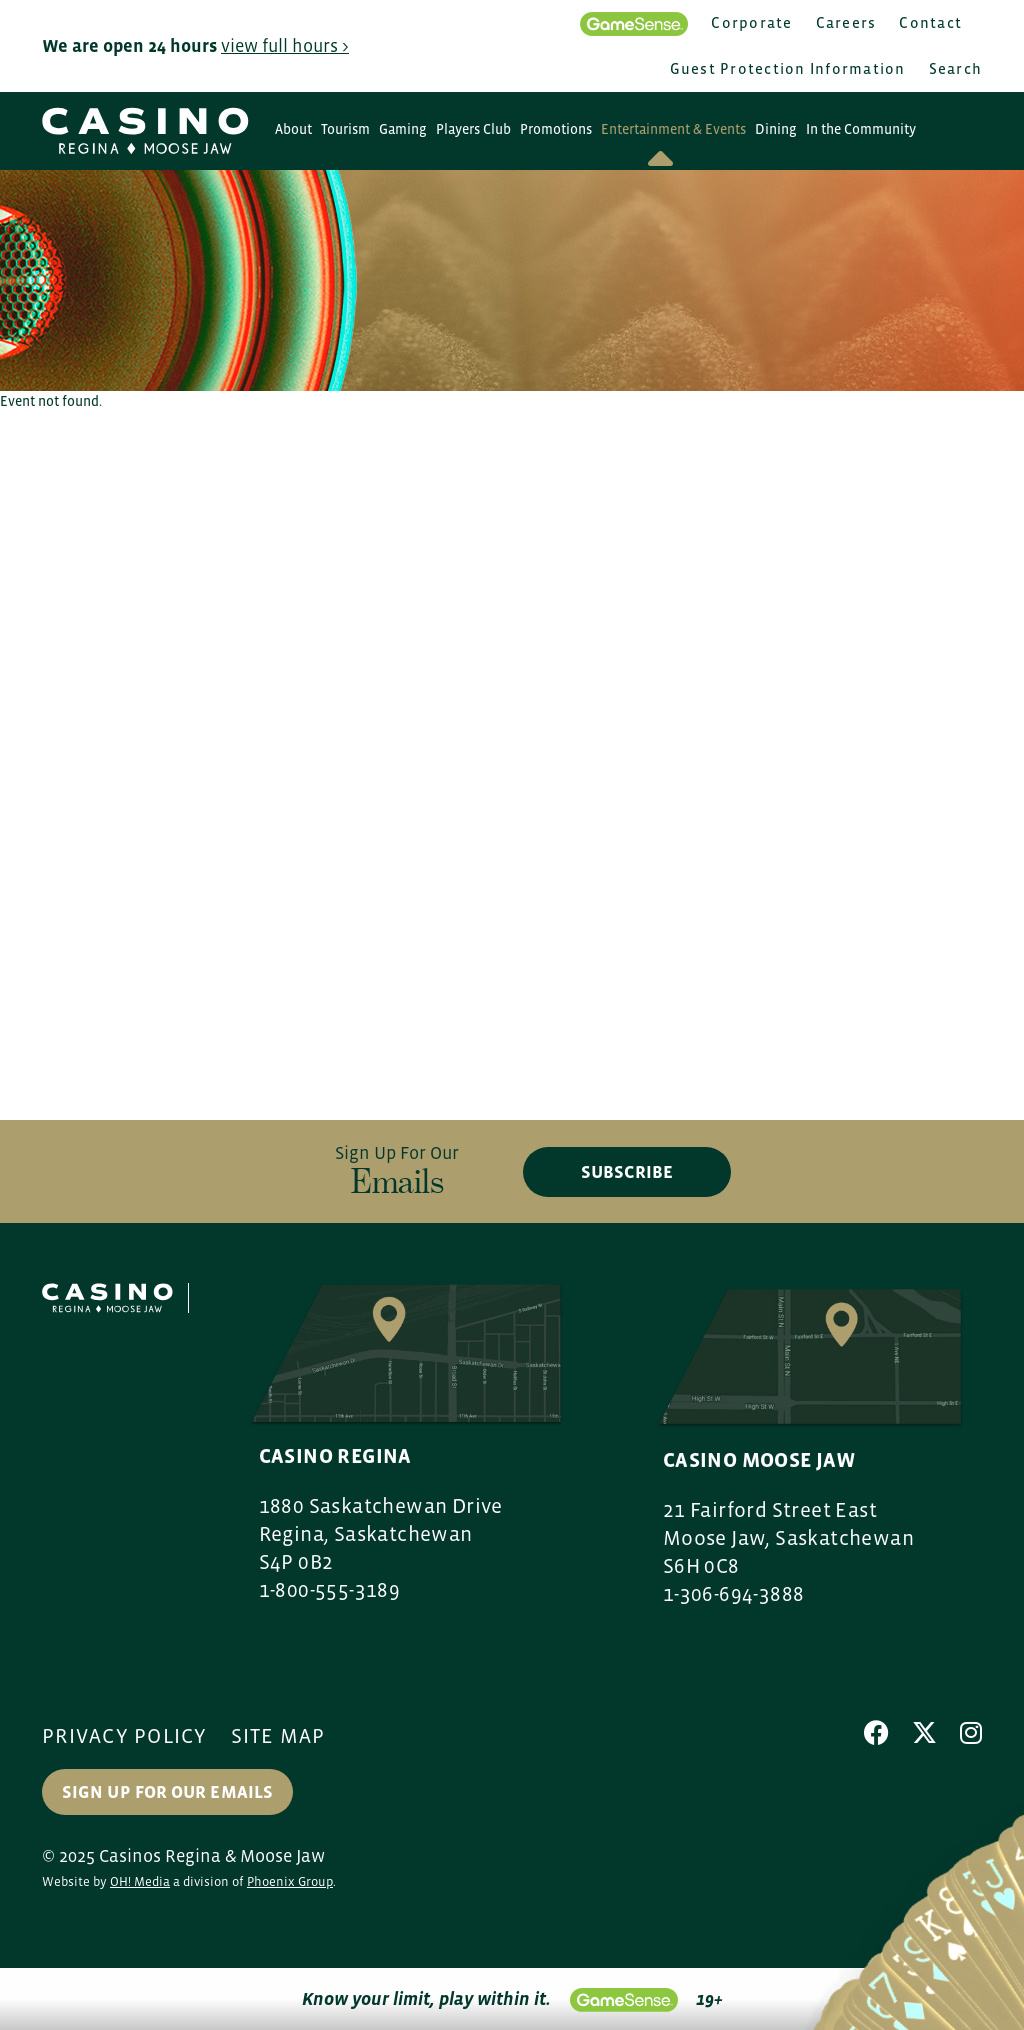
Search (956, 68)
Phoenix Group (290, 1881)
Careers (846, 22)
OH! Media (140, 1881)
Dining (776, 129)
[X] (924, 1733)
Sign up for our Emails (167, 1792)
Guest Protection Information (788, 68)
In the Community (861, 129)
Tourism (345, 129)
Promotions (556, 129)
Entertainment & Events (673, 129)
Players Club (473, 129)
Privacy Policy (125, 1736)
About (293, 129)
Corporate (751, 22)
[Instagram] (971, 1733)
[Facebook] (876, 1733)
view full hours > (285, 46)
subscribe (627, 1172)
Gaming (403, 129)
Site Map (278, 1736)
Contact (930, 22)
